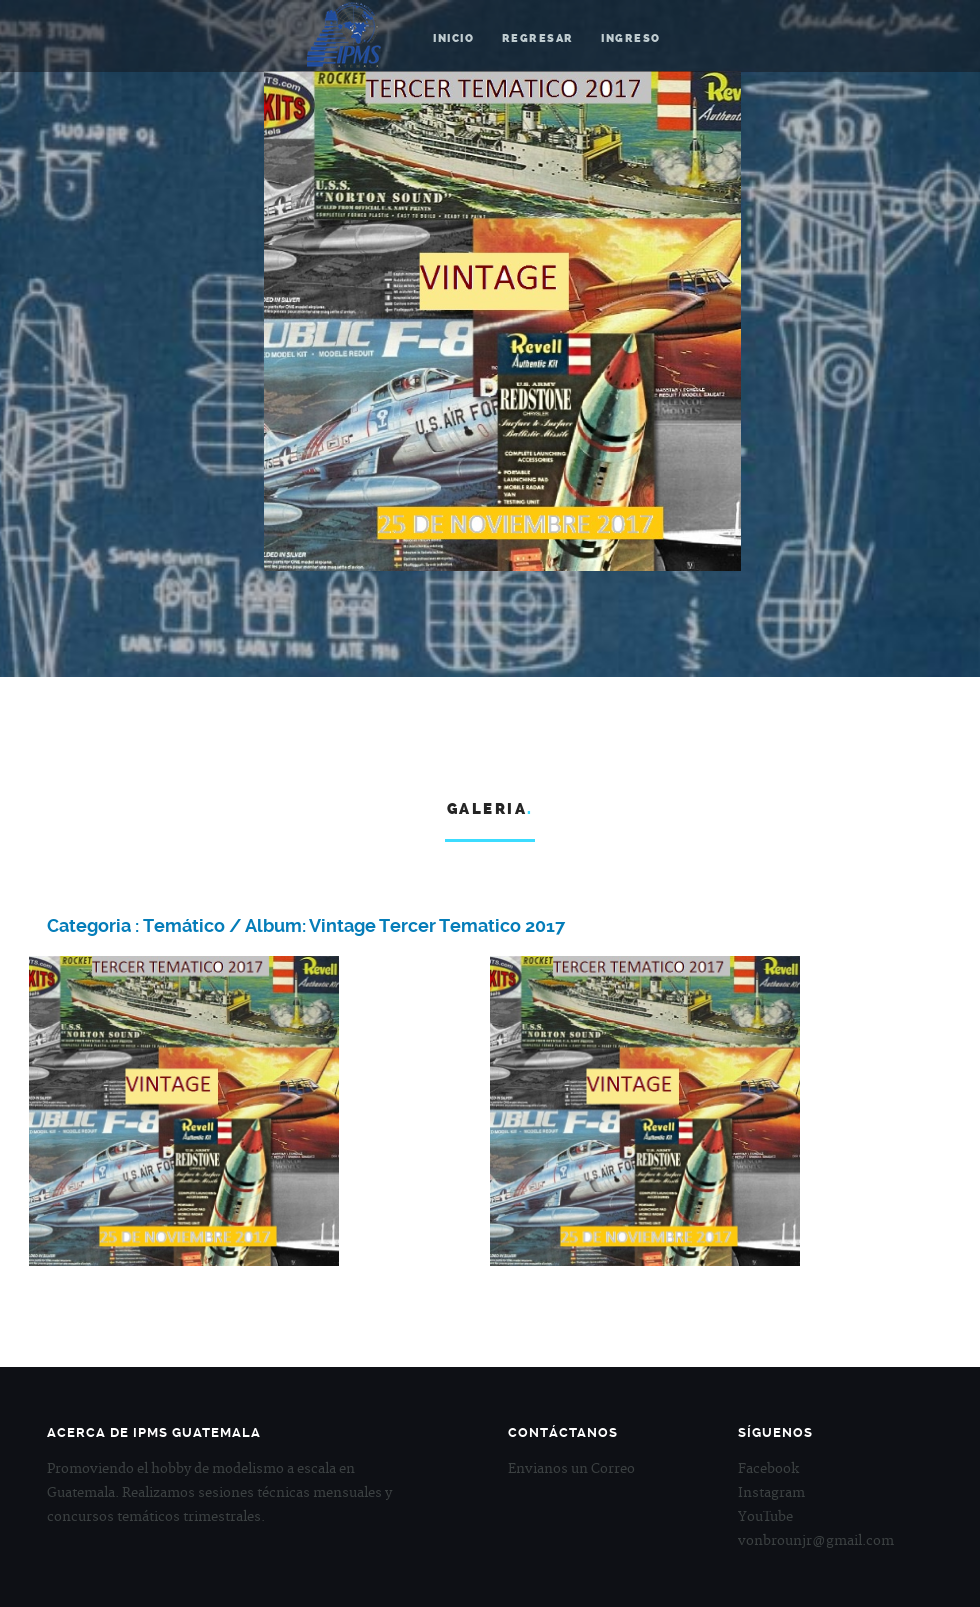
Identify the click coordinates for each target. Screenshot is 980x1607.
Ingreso (631, 38)
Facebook (768, 1469)
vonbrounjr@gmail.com (816, 1541)
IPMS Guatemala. (344, 37)
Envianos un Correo (571, 1469)
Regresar (538, 38)
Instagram (771, 1493)
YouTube (765, 1517)
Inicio (453, 38)
